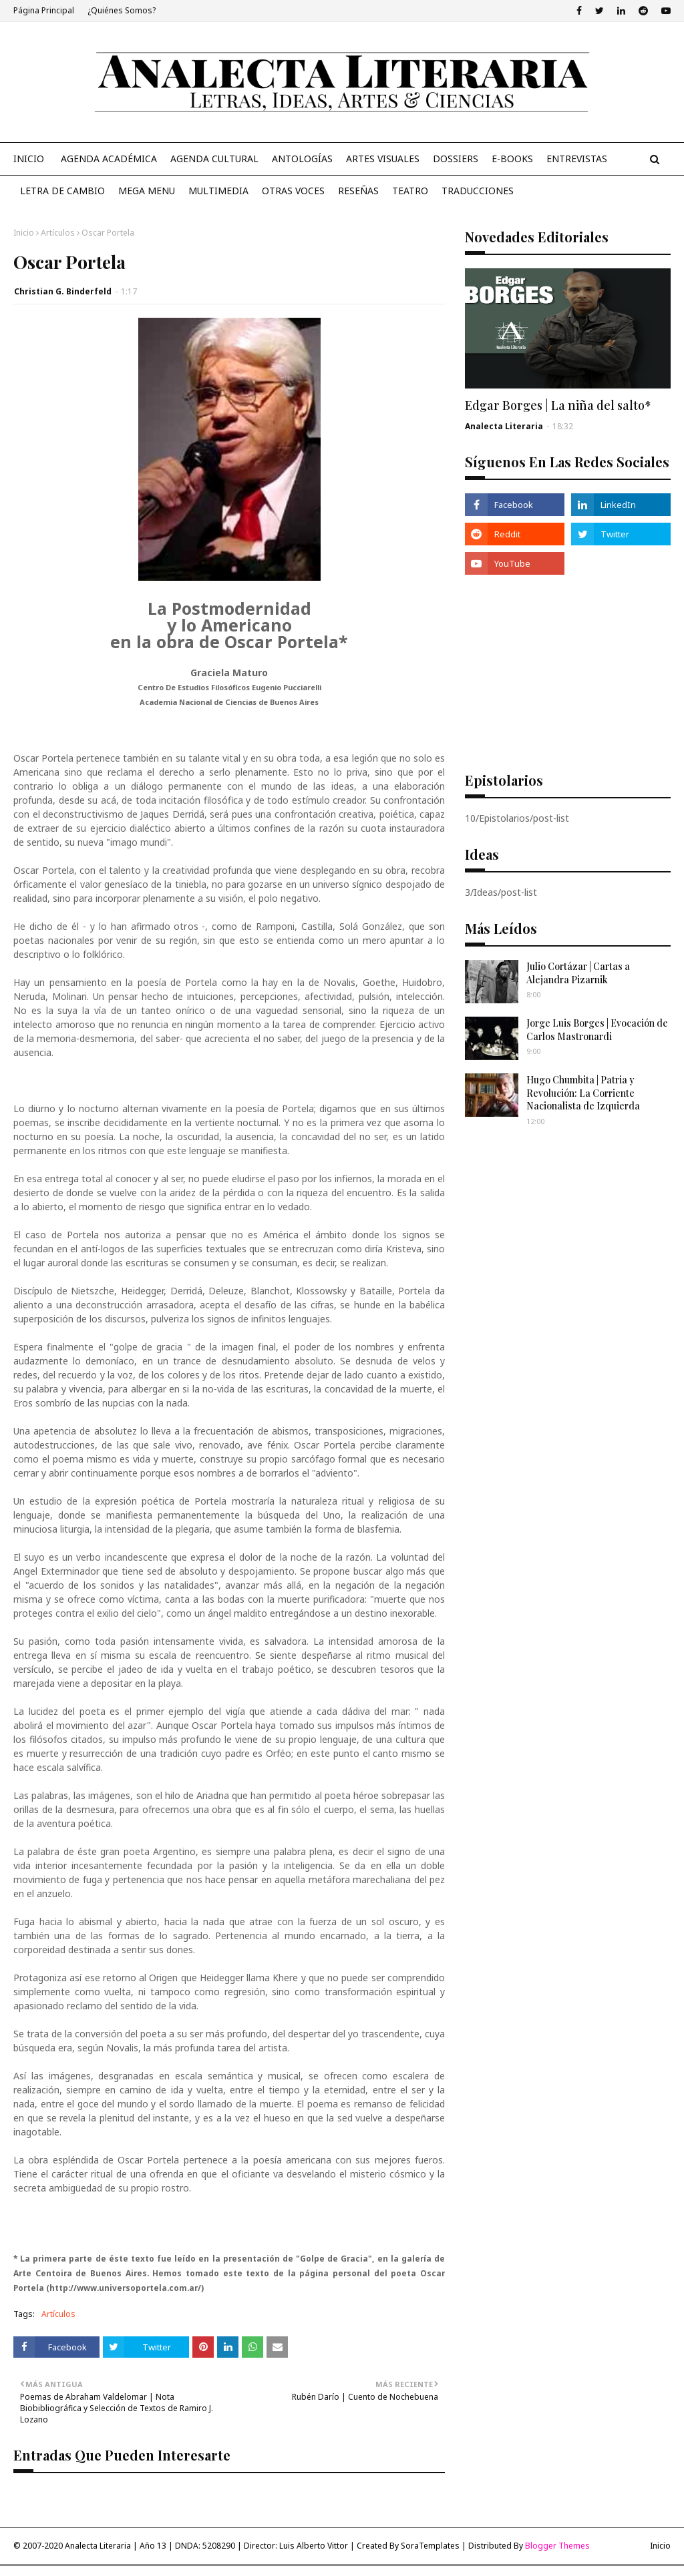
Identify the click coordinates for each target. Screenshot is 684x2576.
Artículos (58, 232)
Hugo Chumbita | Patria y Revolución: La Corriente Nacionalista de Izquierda (583, 1092)
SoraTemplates (430, 2545)
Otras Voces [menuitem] (293, 190)
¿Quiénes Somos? (122, 10)
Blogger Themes (557, 2545)
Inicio (23, 232)
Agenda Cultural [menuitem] (214, 158)
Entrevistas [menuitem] (576, 158)
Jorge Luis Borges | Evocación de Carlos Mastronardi (597, 1030)
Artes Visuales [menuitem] (382, 158)
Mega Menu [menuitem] (146, 190)
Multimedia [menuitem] (218, 190)
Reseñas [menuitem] (358, 190)
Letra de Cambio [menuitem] (62, 190)
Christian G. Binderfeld (63, 291)
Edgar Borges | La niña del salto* (558, 405)
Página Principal (43, 10)
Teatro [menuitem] (410, 190)
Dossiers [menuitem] (455, 158)
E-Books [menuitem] (512, 158)
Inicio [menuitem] (28, 158)
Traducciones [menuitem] (478, 190)
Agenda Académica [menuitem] (109, 158)
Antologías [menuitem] (302, 158)
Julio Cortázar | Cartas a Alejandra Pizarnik (578, 973)
